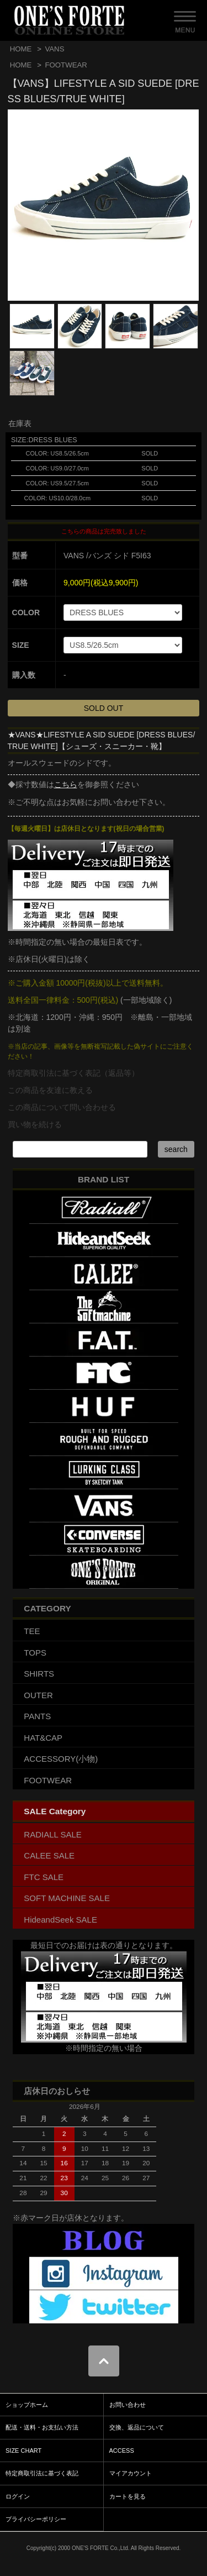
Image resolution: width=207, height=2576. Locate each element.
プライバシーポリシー (36, 2519)
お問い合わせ (127, 2404)
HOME (21, 49)
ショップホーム (27, 2404)
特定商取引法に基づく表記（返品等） (73, 1073)
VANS (54, 49)
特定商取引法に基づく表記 (42, 2473)
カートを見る (127, 2496)
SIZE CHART (23, 2450)
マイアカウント (130, 2473)
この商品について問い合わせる (62, 1107)
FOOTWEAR (66, 65)
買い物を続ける (35, 1124)
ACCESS (121, 2450)
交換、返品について (136, 2427)
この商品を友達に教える (50, 1090)
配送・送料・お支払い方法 (42, 2427)
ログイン (18, 2496)
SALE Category (55, 1811)
